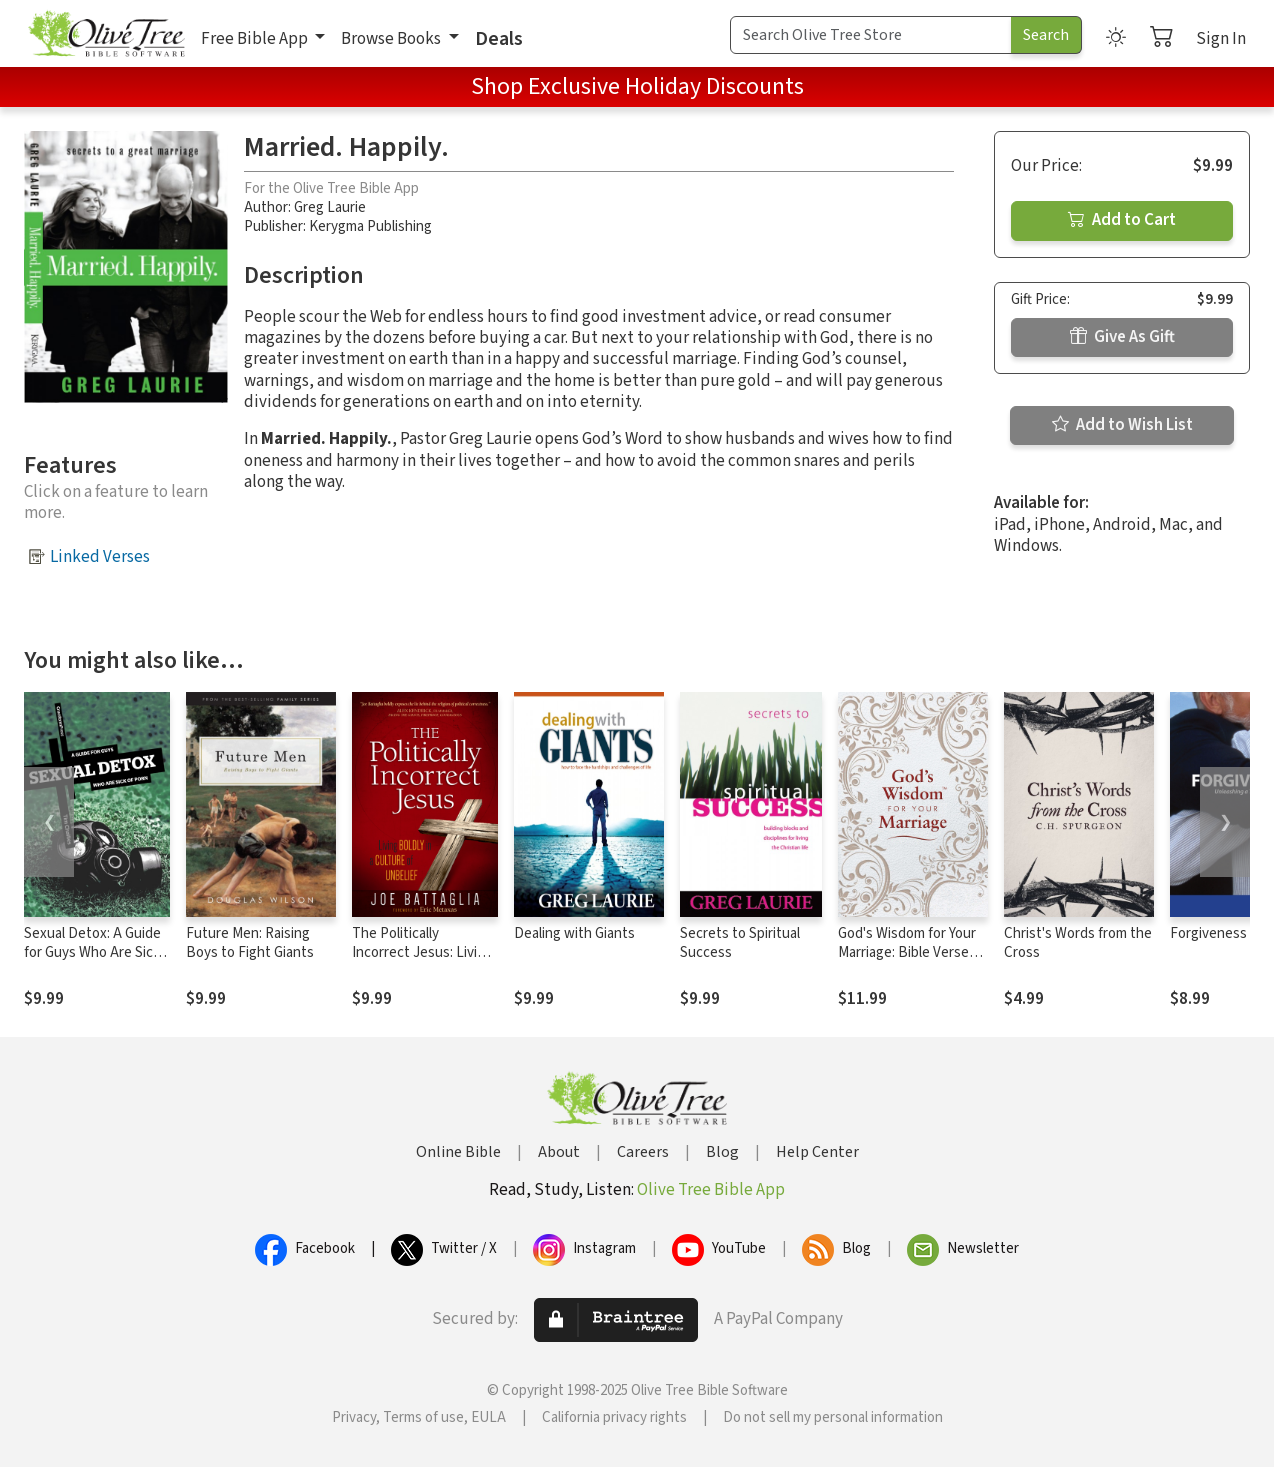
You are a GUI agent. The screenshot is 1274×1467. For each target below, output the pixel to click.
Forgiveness (1208, 933)
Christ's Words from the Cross (1078, 943)
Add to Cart (1122, 220)
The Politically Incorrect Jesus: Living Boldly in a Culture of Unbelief (422, 962)
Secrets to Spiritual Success (740, 943)
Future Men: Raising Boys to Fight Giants (250, 943)
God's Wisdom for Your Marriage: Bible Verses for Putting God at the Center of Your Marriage (911, 962)
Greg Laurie (330, 207)
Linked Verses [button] (100, 557)
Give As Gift (1122, 337)
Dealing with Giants (574, 933)
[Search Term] (871, 35)
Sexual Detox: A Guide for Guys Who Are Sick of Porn (92, 952)
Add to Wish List (1122, 425)
